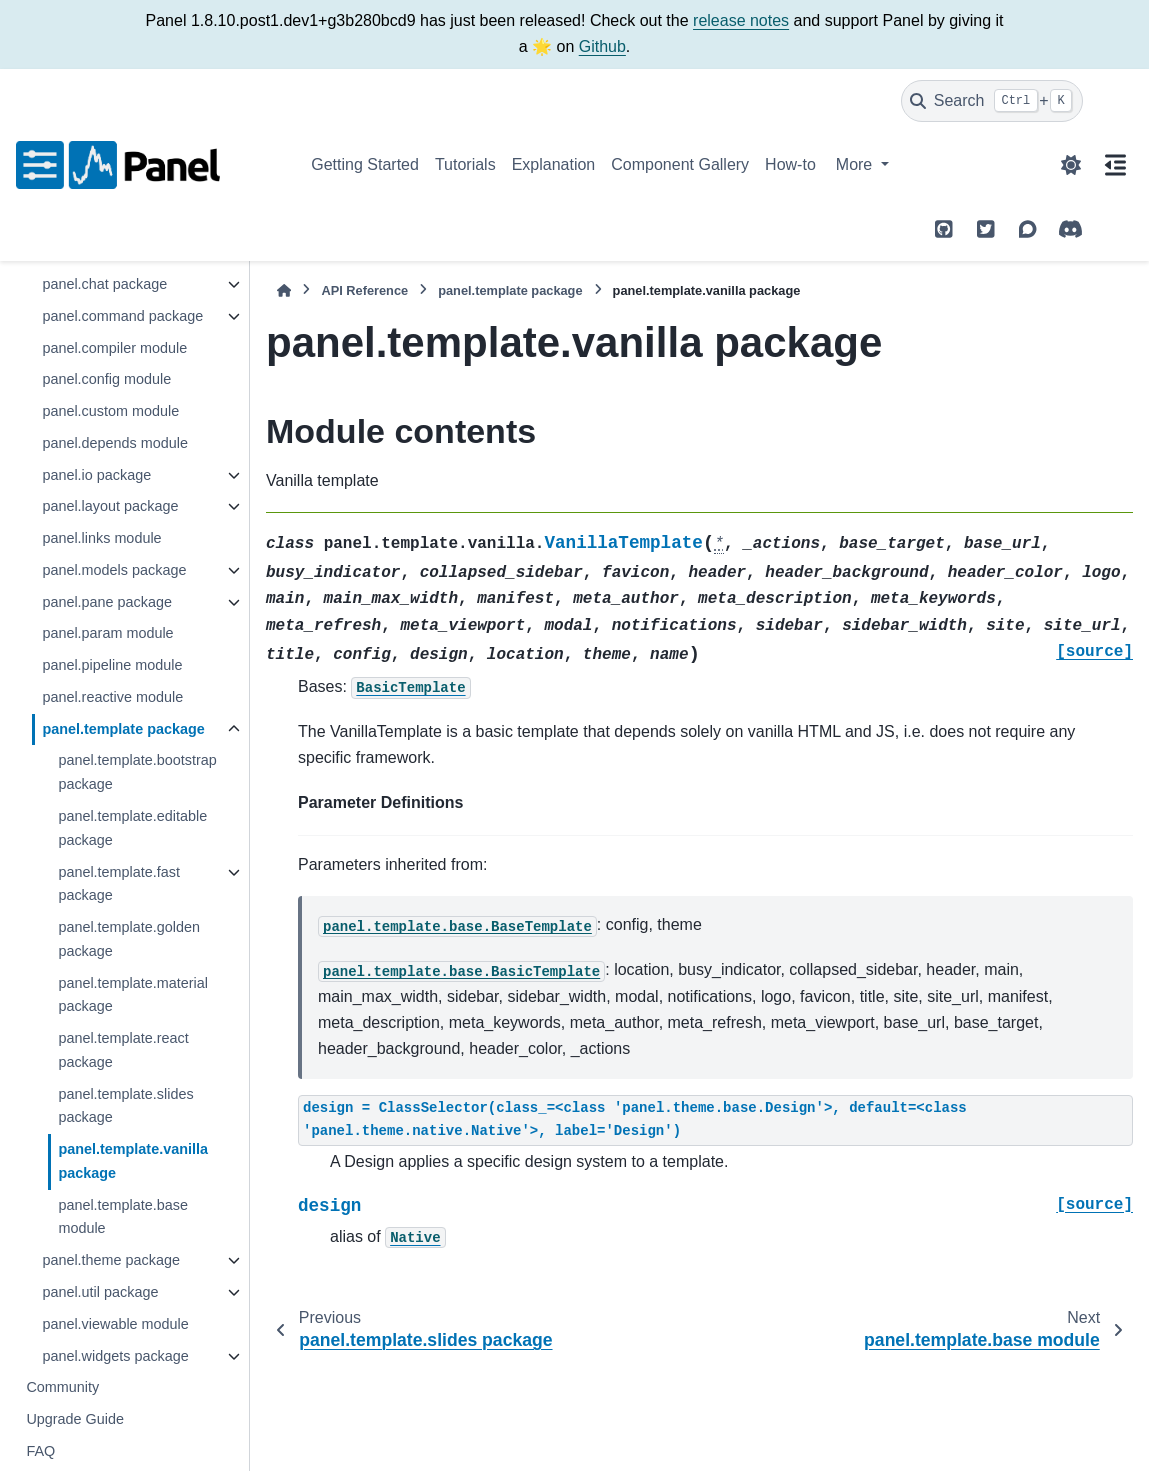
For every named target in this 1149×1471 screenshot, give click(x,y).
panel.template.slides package (125, 1106)
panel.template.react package (123, 1050)
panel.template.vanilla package (133, 1161)
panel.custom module (110, 411)
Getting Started (365, 164)
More (856, 164)
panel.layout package (110, 506)
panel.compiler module (114, 348)
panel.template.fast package (119, 884)
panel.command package (122, 316)
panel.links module (101, 538)
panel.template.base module (123, 1217)
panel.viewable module (115, 1324)
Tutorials (465, 164)
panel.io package (96, 475)
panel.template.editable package (132, 828)
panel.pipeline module (112, 665)
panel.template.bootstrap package (137, 772)
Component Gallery (680, 164)
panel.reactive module (112, 697)
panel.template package (123, 729)
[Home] (284, 290)
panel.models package (114, 570)
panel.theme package (111, 1260)
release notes (741, 20)
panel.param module (107, 633)
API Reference (364, 290)
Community (62, 1387)
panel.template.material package (133, 995)
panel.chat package (104, 284)
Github (602, 46)
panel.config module (106, 379)
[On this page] (1116, 165)
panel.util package (100, 1292)
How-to (790, 164)
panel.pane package (107, 602)
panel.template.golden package (129, 939)
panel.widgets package (115, 1356)
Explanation (554, 164)
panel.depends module (115, 443)
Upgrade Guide (75, 1419)
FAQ (40, 1451)
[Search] (992, 101)
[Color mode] (1071, 165)
